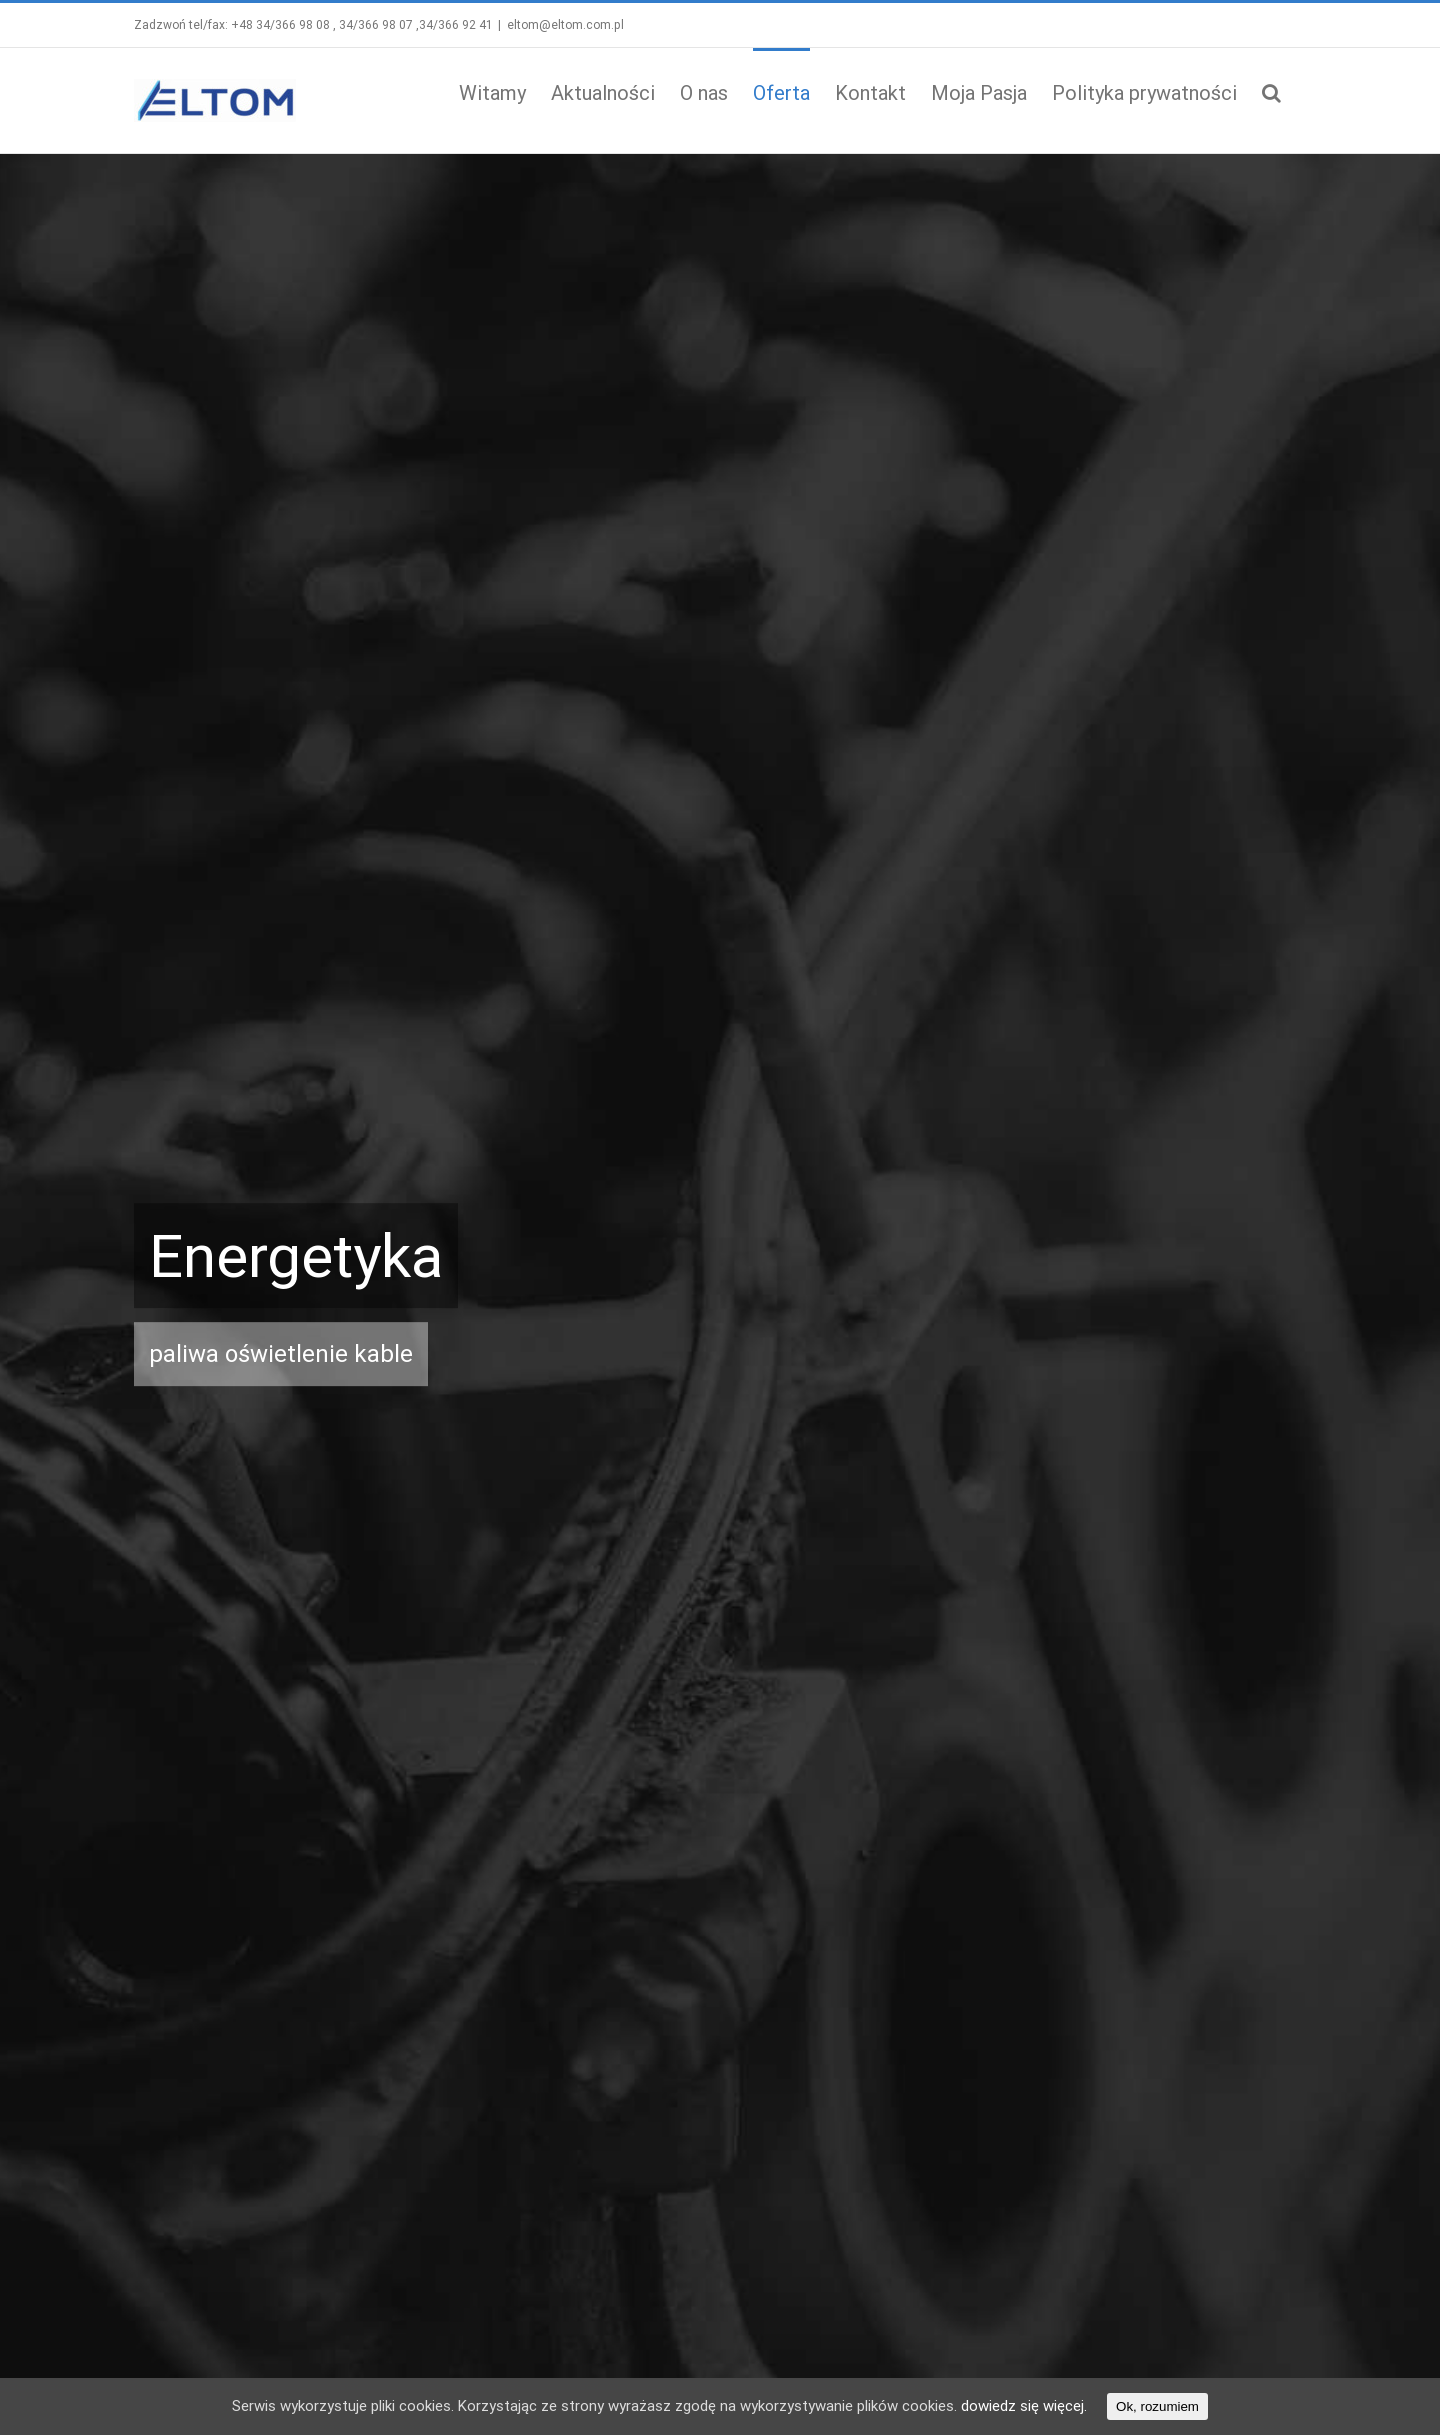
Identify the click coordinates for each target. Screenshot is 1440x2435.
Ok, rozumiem (1157, 2406)
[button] (1267, 91)
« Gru (748, 2303)
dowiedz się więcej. (1024, 2405)
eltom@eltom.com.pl (561, 24)
